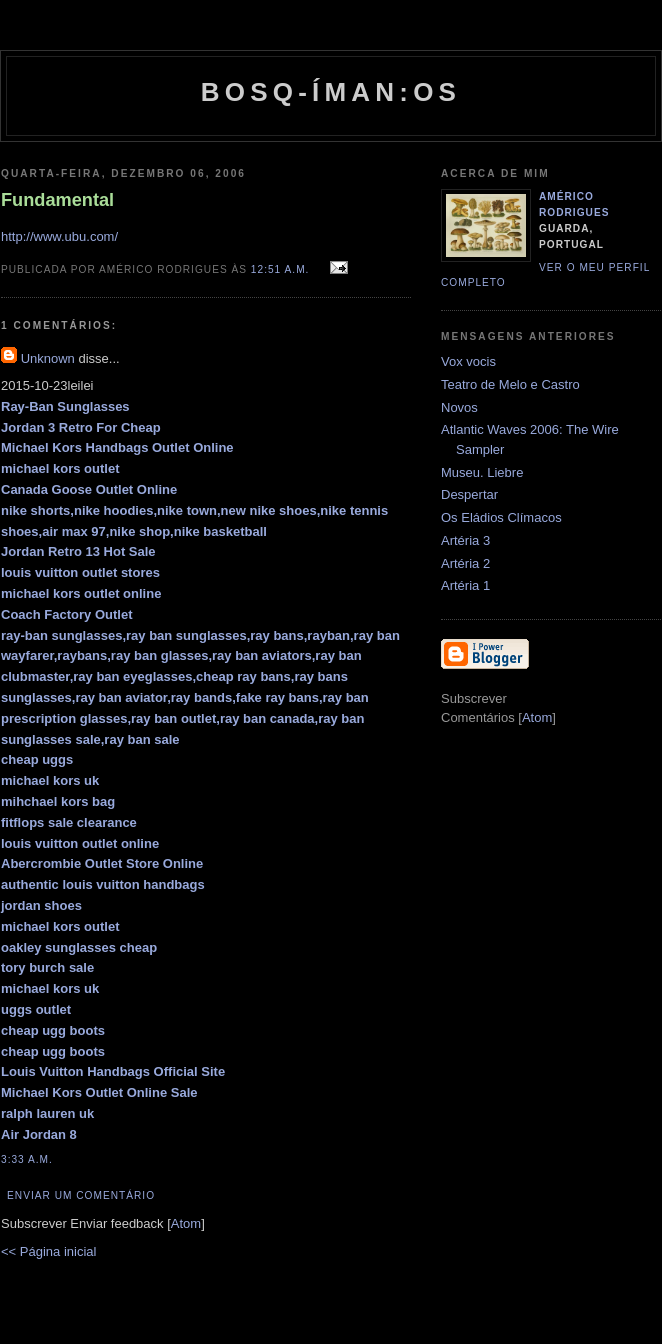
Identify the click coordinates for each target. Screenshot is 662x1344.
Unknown (48, 358)
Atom (186, 1223)
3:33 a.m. (27, 1159)
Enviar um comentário (81, 1195)
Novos (459, 407)
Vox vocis (468, 361)
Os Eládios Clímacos (501, 517)
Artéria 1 (465, 585)
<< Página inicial (48, 1251)
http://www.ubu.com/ (59, 236)
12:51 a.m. (282, 269)
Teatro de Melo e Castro (510, 384)
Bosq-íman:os (331, 92)
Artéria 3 (465, 540)
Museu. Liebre (482, 472)
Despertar (469, 494)
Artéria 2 (465, 563)
